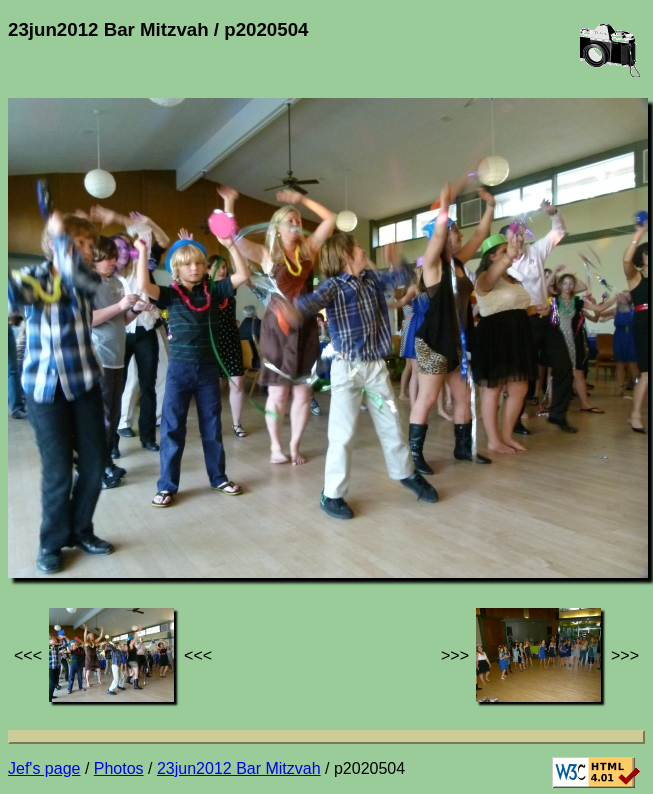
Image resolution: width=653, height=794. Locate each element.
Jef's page (44, 768)
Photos (119, 768)
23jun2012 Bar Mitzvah (239, 768)
